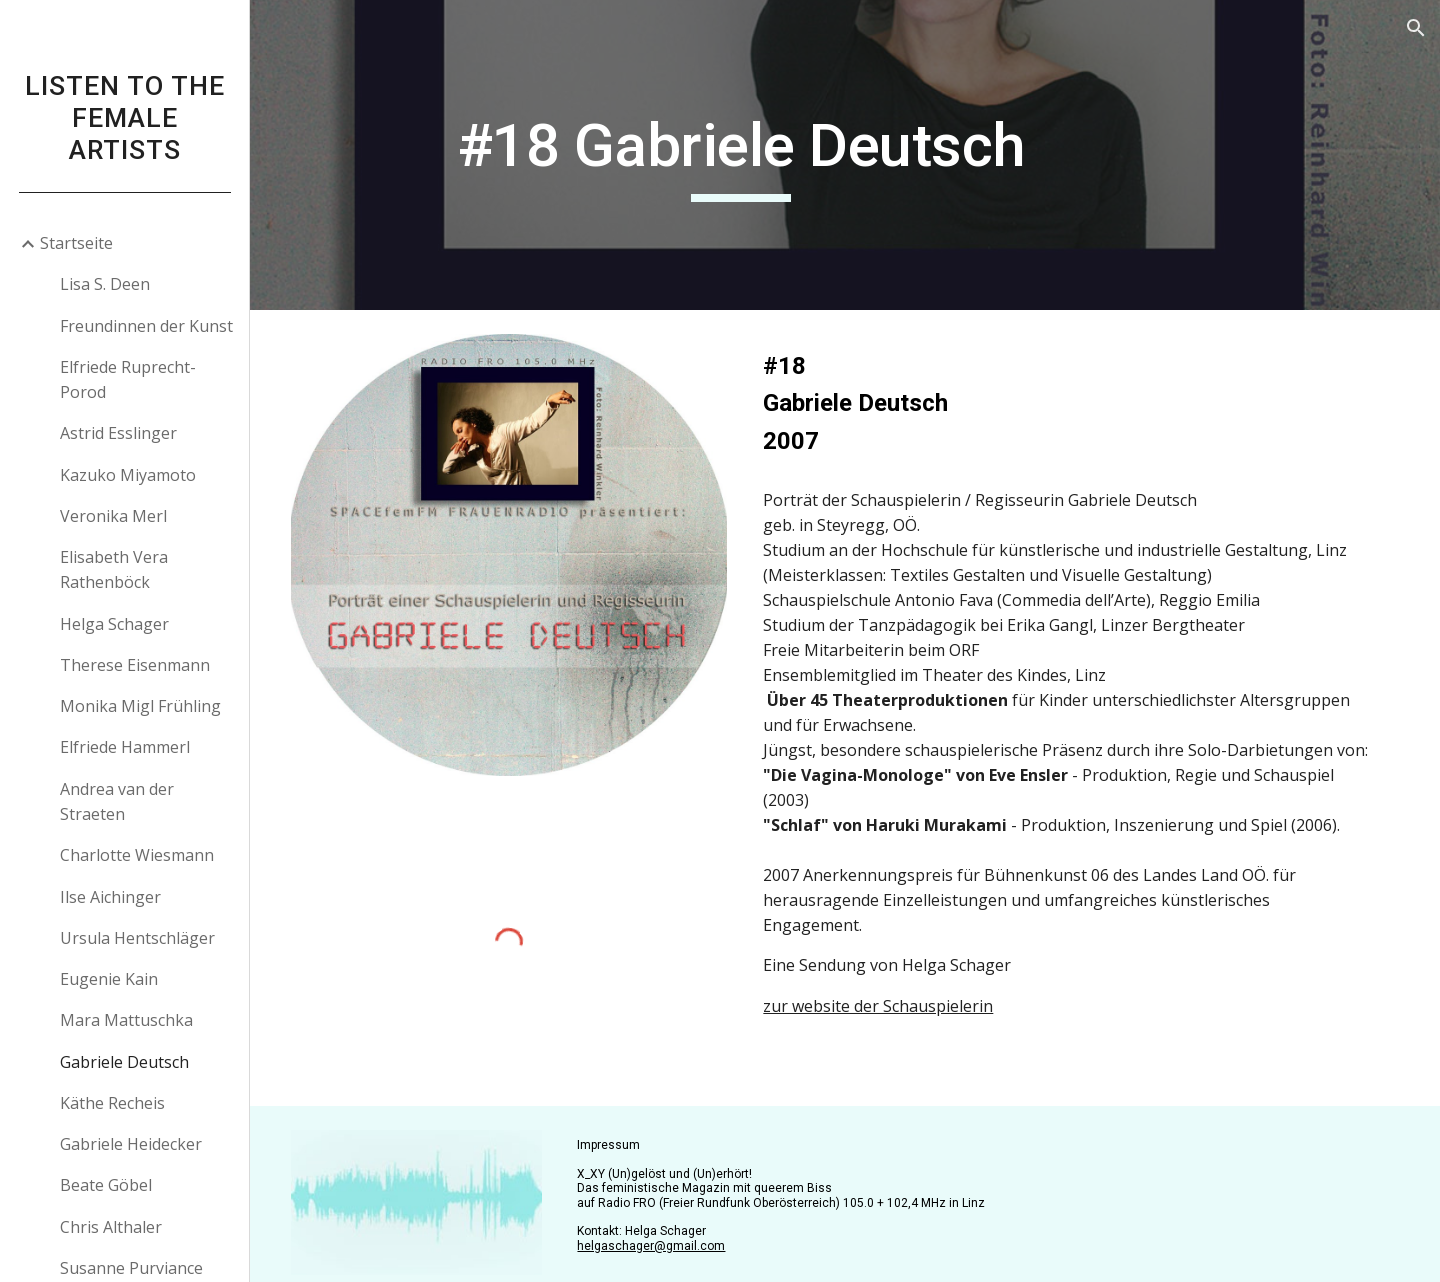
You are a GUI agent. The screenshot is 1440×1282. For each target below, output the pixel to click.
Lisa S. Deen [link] (105, 284)
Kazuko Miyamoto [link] (128, 475)
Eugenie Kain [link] (109, 979)
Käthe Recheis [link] (112, 1103)
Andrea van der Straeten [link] (117, 801)
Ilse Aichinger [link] (110, 897)
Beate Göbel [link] (106, 1185)
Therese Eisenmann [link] (135, 665)
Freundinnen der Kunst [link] (146, 326)
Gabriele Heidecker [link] (131, 1144)
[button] (1416, 28)
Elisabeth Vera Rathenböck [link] (114, 569)
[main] (754, 155)
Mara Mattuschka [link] (126, 1020)
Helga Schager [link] (114, 624)
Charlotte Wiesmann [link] (137, 855)
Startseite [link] (76, 243)
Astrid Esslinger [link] (118, 433)
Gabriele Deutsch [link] (124, 1062)
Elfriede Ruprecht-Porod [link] (128, 379)
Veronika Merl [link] (113, 516)
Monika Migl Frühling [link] (140, 706)
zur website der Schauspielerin (891, 1031)
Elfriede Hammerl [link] (125, 747)
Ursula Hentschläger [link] (137, 938)
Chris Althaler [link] (111, 1227)
